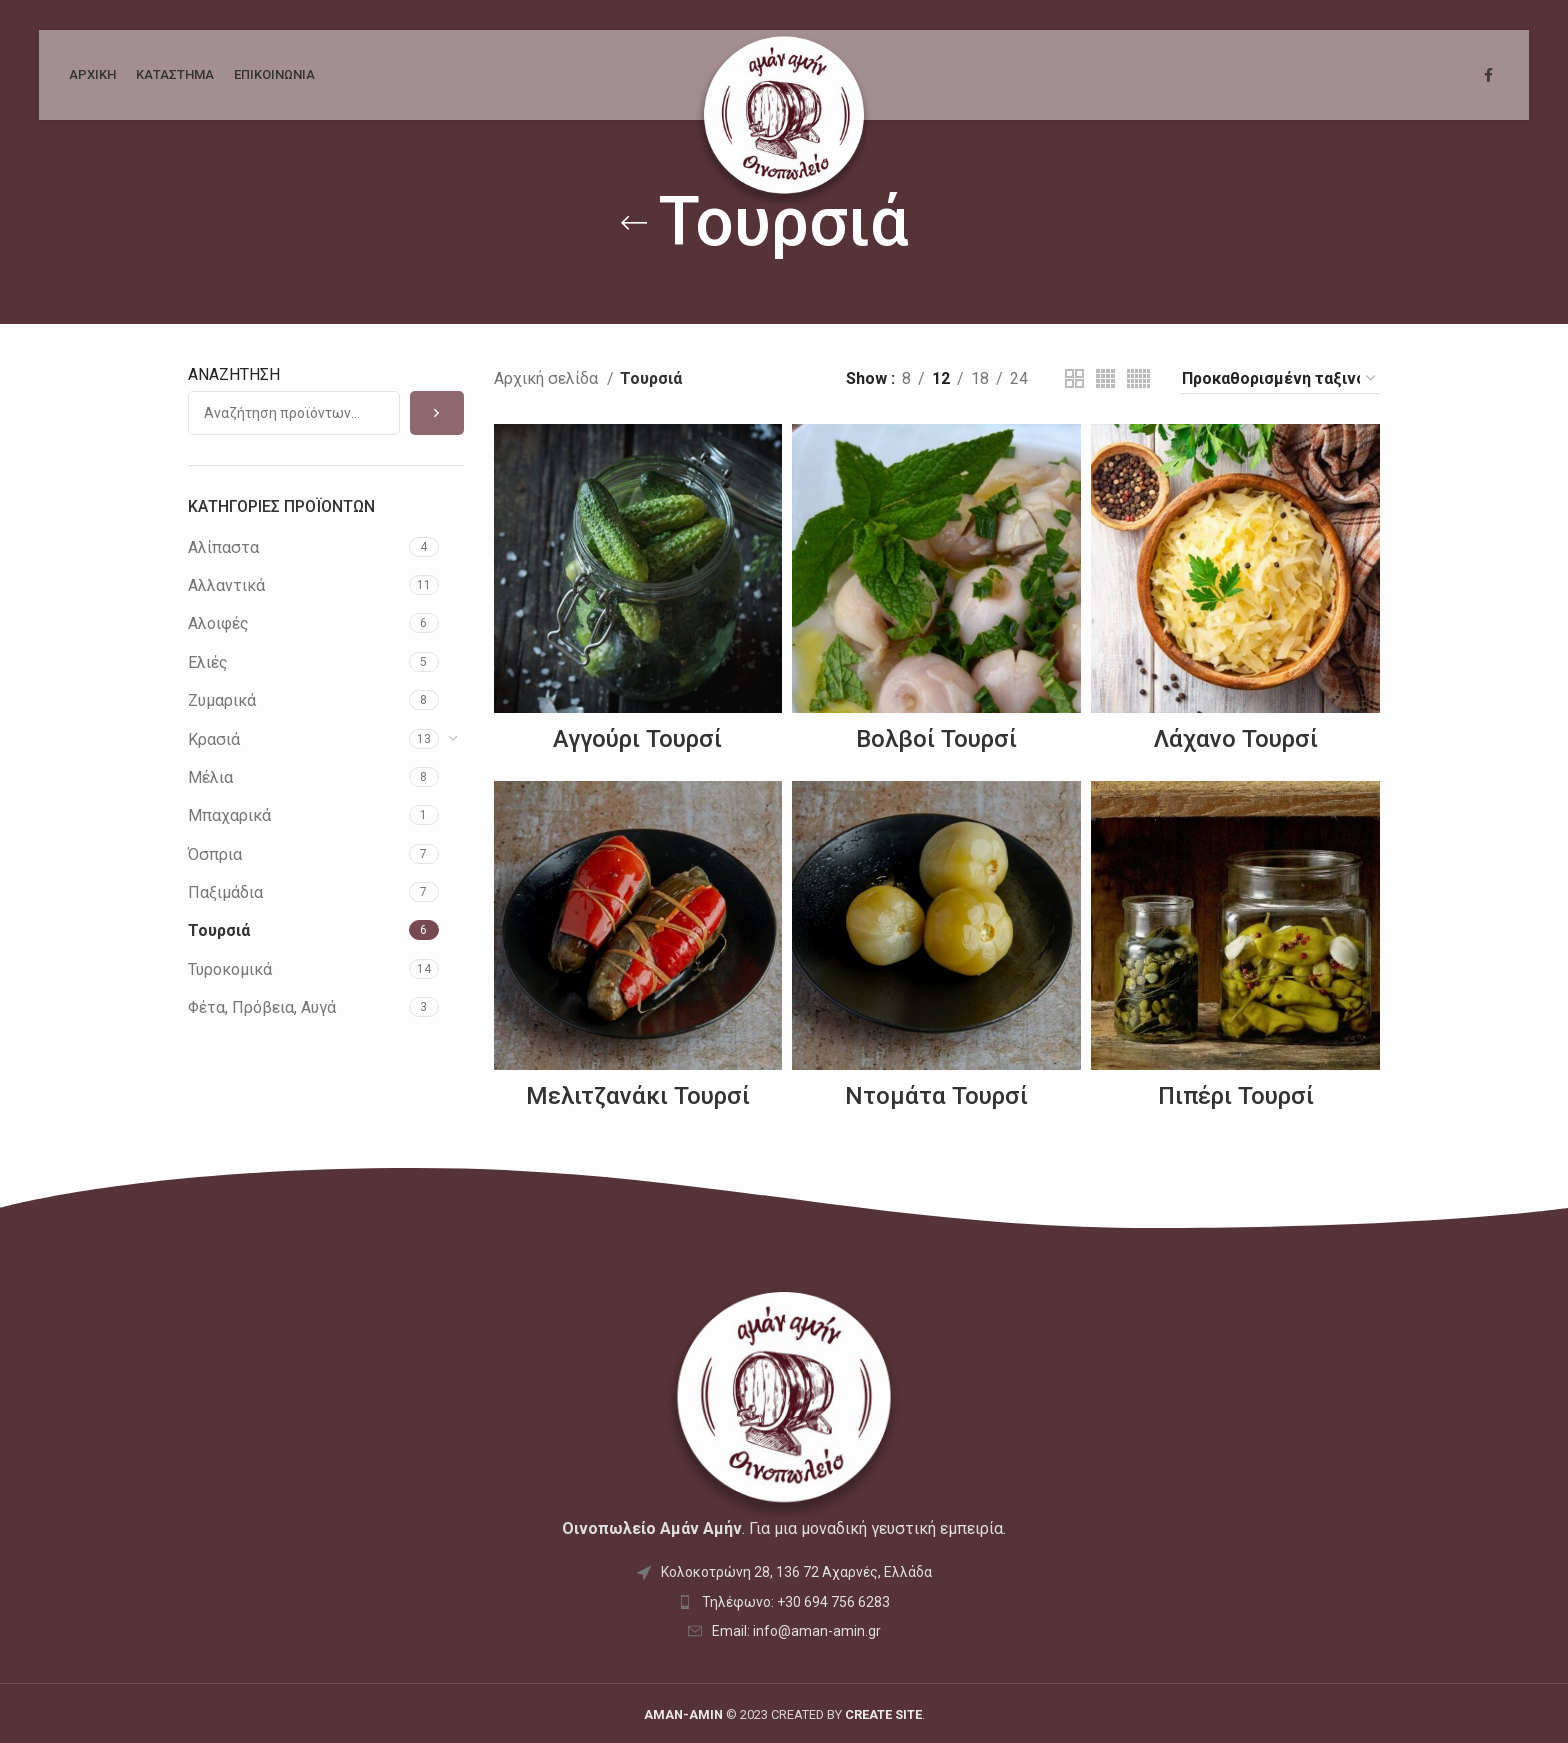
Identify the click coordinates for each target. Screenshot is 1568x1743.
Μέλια (210, 777)
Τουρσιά (219, 930)
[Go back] (634, 223)
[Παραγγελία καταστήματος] (1280, 379)
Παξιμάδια (225, 892)
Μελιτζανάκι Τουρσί (638, 1096)
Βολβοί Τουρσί (936, 739)
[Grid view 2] (1074, 378)
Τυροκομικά (230, 969)
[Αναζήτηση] (436, 413)
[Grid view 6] (1138, 378)
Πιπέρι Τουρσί (1236, 1096)
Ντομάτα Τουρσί (936, 1096)
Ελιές (208, 662)
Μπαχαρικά (229, 815)
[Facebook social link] (1488, 75)
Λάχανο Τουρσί (1236, 739)
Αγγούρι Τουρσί (637, 739)
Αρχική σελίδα (548, 378)
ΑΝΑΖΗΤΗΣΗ (234, 374)
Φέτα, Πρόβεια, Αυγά (262, 1007)
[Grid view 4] (1105, 378)
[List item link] (784, 1602)
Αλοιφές (218, 623)
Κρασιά (214, 739)
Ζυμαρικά (222, 700)
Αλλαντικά (226, 585)
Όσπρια (215, 854)
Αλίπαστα (223, 547)
